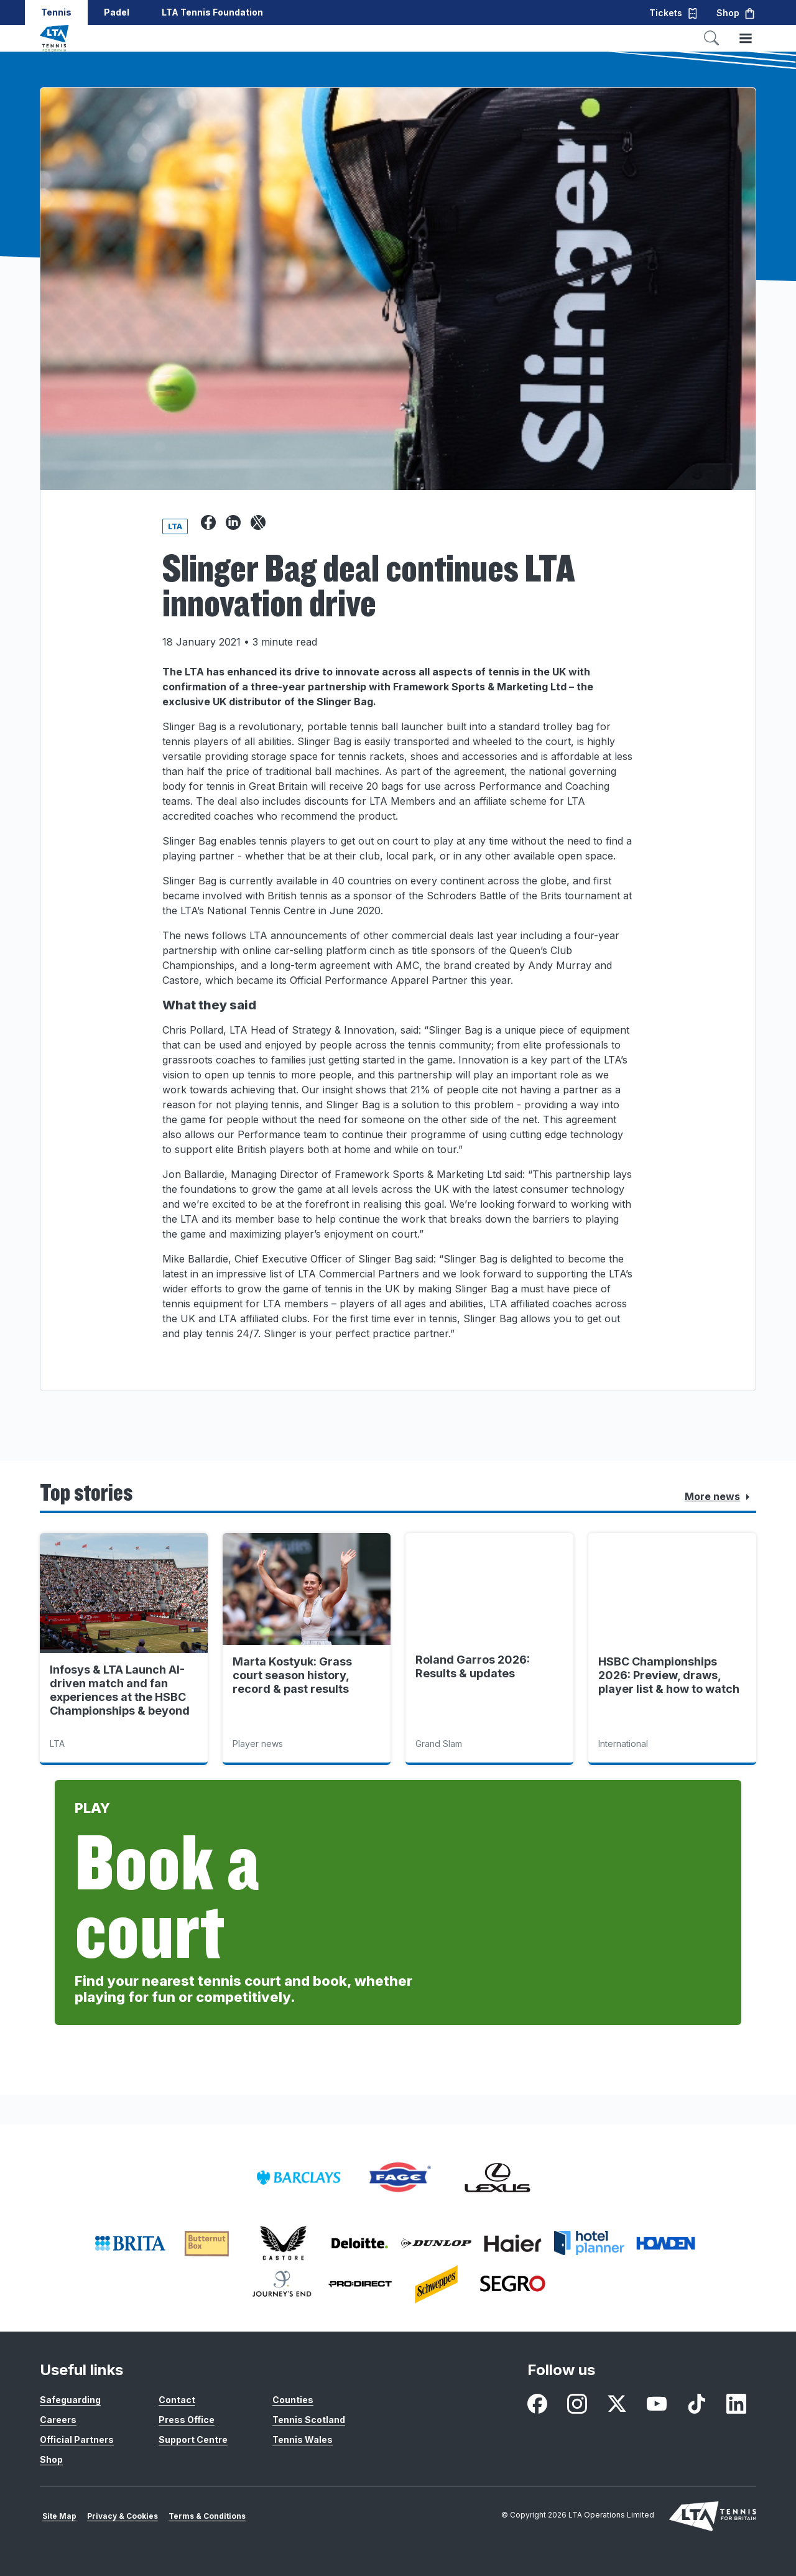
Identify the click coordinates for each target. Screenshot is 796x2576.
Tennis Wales (302, 2439)
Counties (292, 2399)
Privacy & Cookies (122, 2516)
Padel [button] (116, 12)
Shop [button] (736, 13)
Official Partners (77, 2439)
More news (720, 1497)
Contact (177, 2399)
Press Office (187, 2419)
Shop (51, 2459)
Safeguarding (70, 2399)
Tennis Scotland (308, 2419)
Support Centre (193, 2439)
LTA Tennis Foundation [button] (212, 12)
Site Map (59, 2516)
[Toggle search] (711, 38)
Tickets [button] (673, 13)
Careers (58, 2419)
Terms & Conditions (207, 2516)
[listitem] (298, 2177)
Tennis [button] (56, 12)
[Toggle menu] (745, 38)
